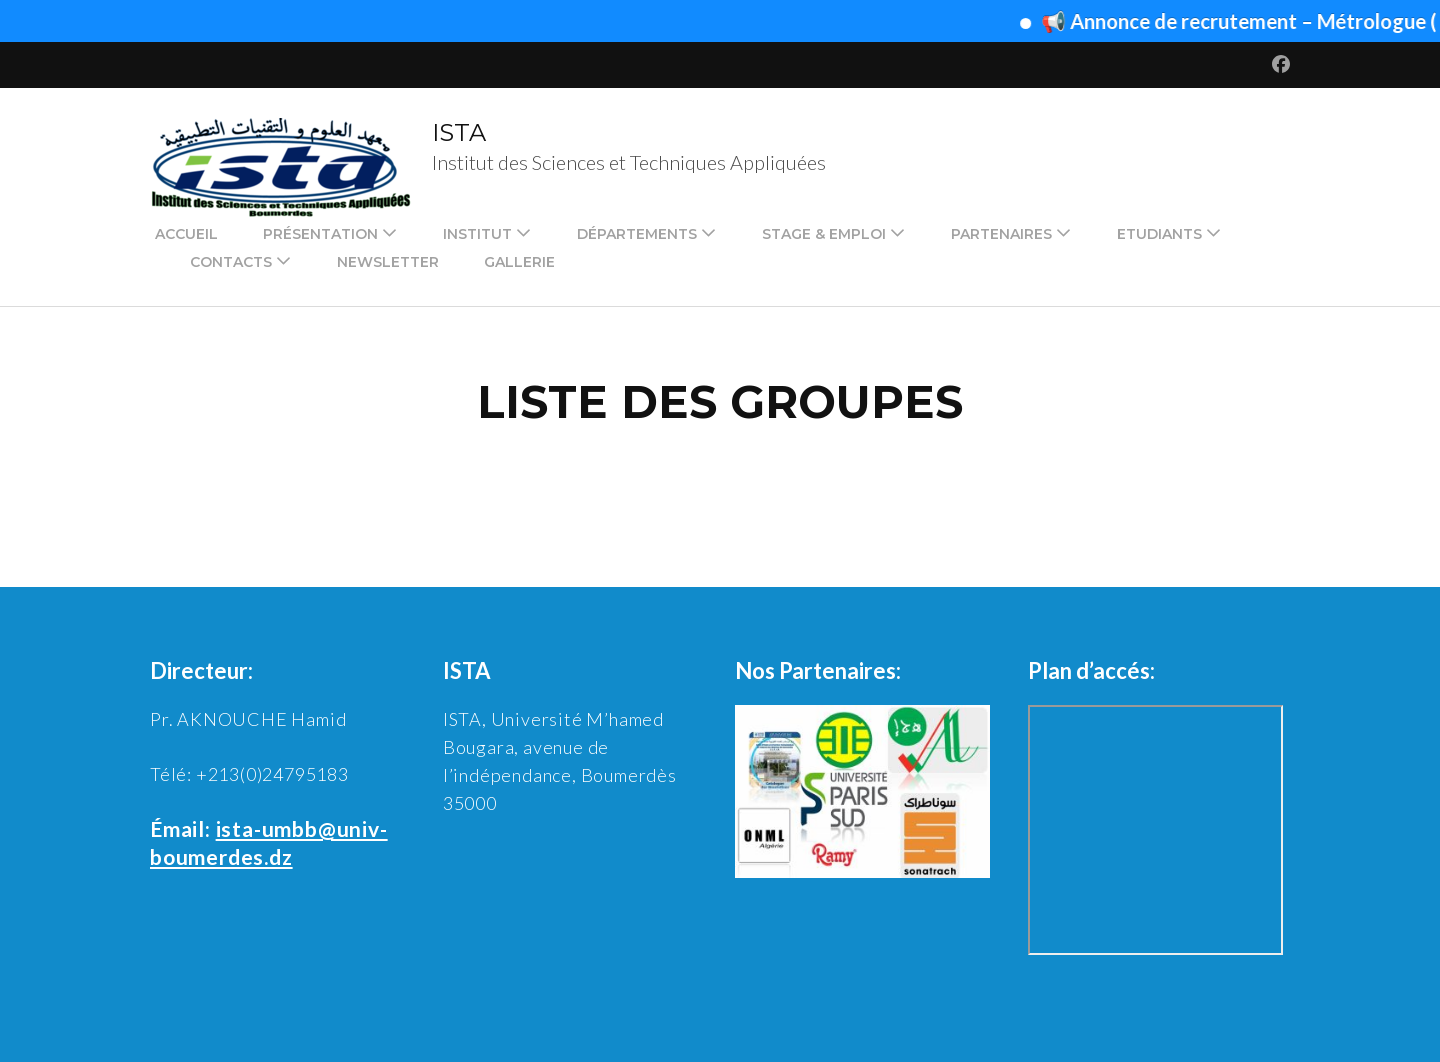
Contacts (231, 262)
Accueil (186, 234)
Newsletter (388, 262)
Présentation (320, 234)
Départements (637, 234)
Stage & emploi (824, 234)
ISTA (459, 132)
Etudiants (1159, 234)
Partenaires (1001, 234)
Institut (477, 234)
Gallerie (519, 262)
